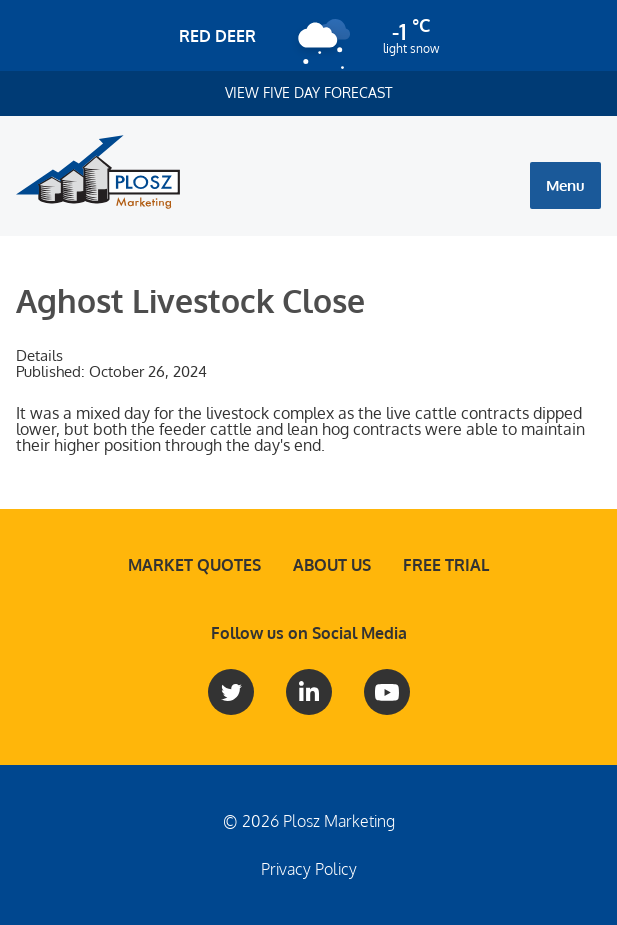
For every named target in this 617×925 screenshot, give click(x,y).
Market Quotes (194, 565)
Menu (565, 185)
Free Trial (446, 565)
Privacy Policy (309, 869)
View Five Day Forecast (309, 92)
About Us (332, 565)
